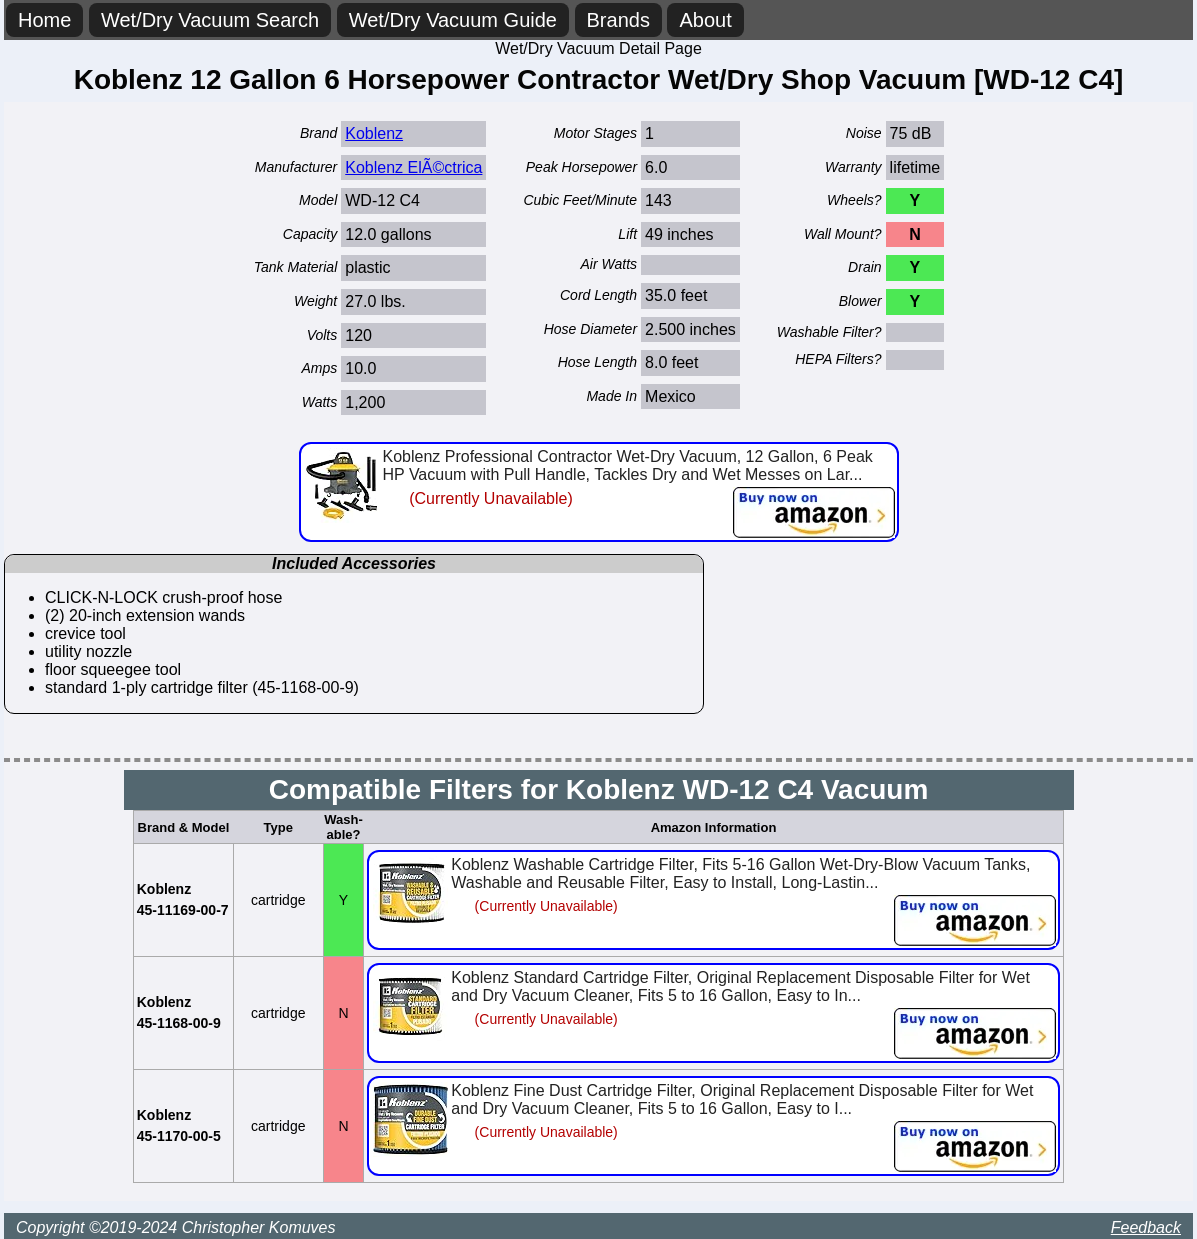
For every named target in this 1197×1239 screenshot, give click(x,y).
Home (44, 20)
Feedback (1146, 1227)
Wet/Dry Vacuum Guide (453, 20)
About (705, 20)
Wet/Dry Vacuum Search (210, 20)
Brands (618, 20)
